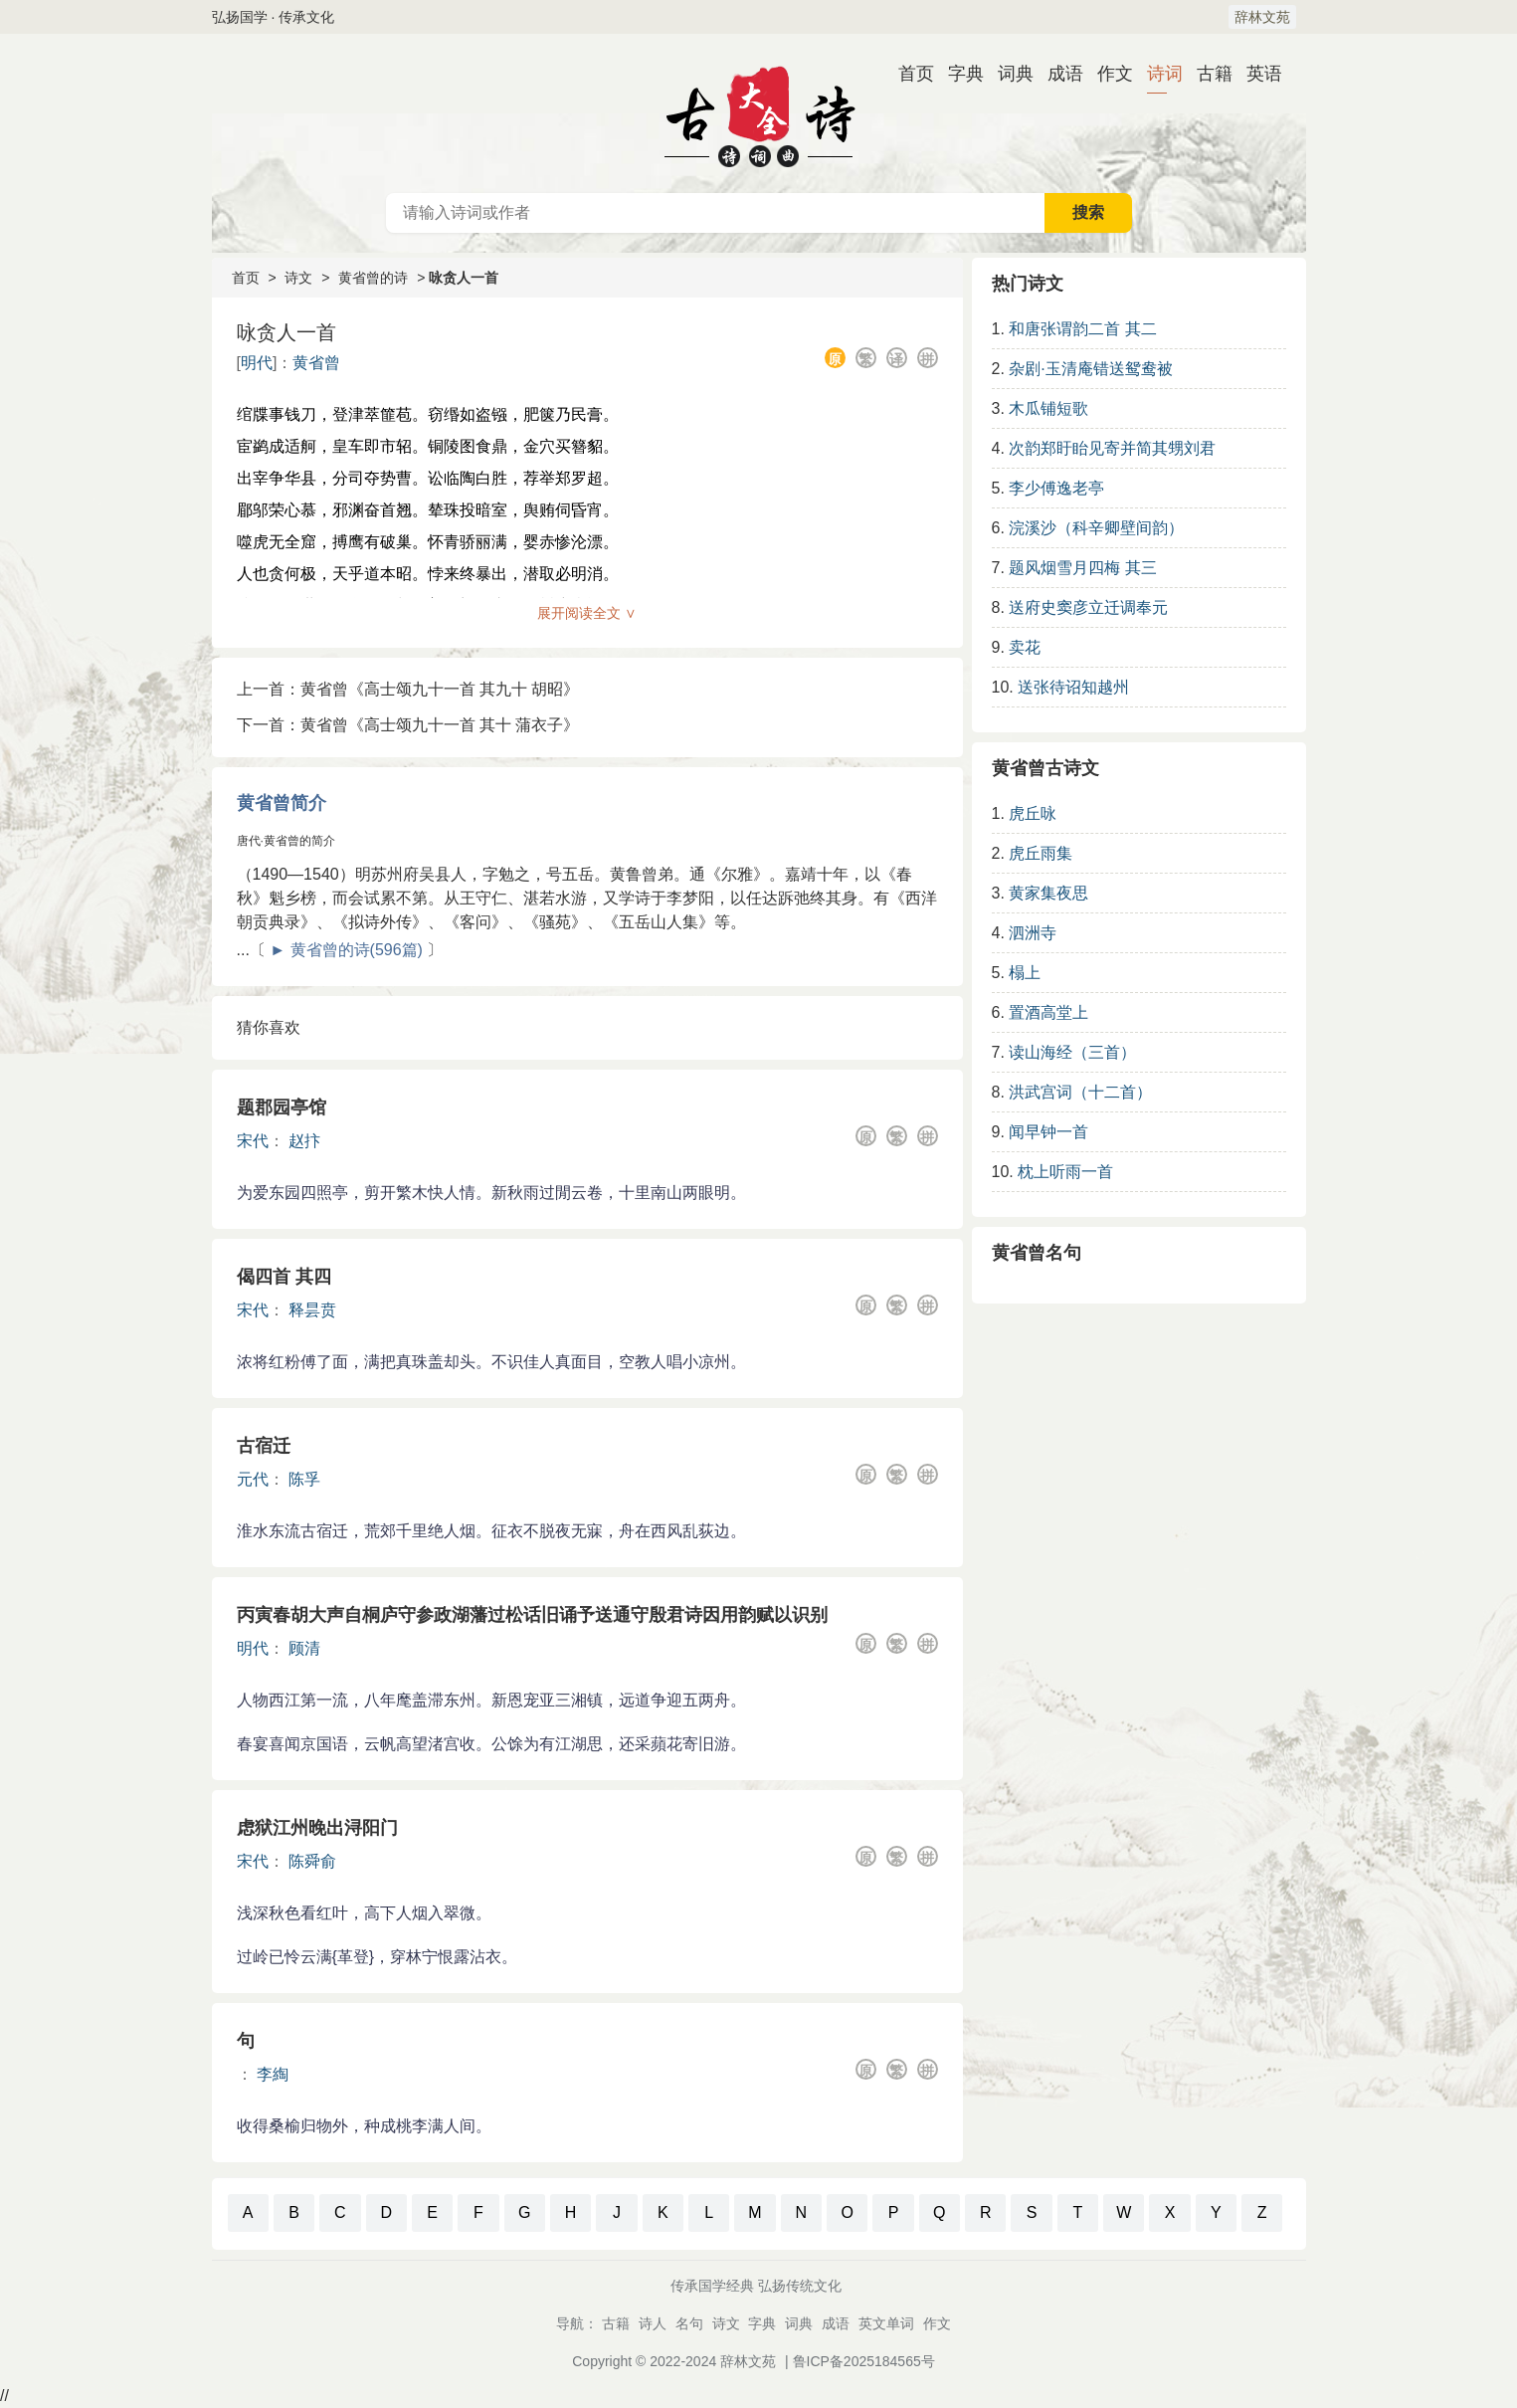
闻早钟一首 (1048, 1131)
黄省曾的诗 (373, 278)
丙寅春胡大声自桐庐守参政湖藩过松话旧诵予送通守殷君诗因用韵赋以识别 (532, 1615)
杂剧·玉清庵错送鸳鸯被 (1090, 368)
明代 (257, 362)
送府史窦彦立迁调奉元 (1088, 607)
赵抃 (304, 1140)
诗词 (1157, 74)
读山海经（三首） (1072, 1052)
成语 (1057, 74)
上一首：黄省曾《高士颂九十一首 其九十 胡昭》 (408, 689)
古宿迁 (263, 1446)
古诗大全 (759, 113)
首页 (908, 74)
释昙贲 (312, 1310)
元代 (253, 1479)
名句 (689, 2323)
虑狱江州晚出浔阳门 (317, 1828)
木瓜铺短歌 (1048, 408)
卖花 (1025, 647)
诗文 (298, 278)
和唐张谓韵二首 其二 (1082, 328)
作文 (1107, 74)
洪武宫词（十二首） (1080, 1092)
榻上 (1025, 972)
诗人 (652, 2323)
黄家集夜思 (1048, 893)
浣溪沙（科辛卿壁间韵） (1096, 527)
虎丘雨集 (1040, 853)
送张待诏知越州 (1073, 687)
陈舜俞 (312, 1861)
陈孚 (304, 1479)
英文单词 (886, 2323)
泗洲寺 (1032, 932)
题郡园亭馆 (281, 1107)
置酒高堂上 (1048, 1012)
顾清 (304, 1648)
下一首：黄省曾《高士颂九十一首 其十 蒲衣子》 (408, 724)
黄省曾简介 (281, 803)
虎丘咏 (1032, 813)
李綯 (272, 2074)
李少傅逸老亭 (1056, 488)
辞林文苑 (1262, 17)
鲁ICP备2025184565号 (864, 2361)
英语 (1256, 74)
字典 (958, 74)
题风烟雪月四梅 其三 (1082, 567)
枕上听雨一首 (1065, 1171)
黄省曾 (316, 362)
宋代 (253, 1140)
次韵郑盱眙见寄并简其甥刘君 (1112, 448)
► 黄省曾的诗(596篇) (346, 949)
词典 (1008, 74)
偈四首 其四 (284, 1277)
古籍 (1207, 74)
